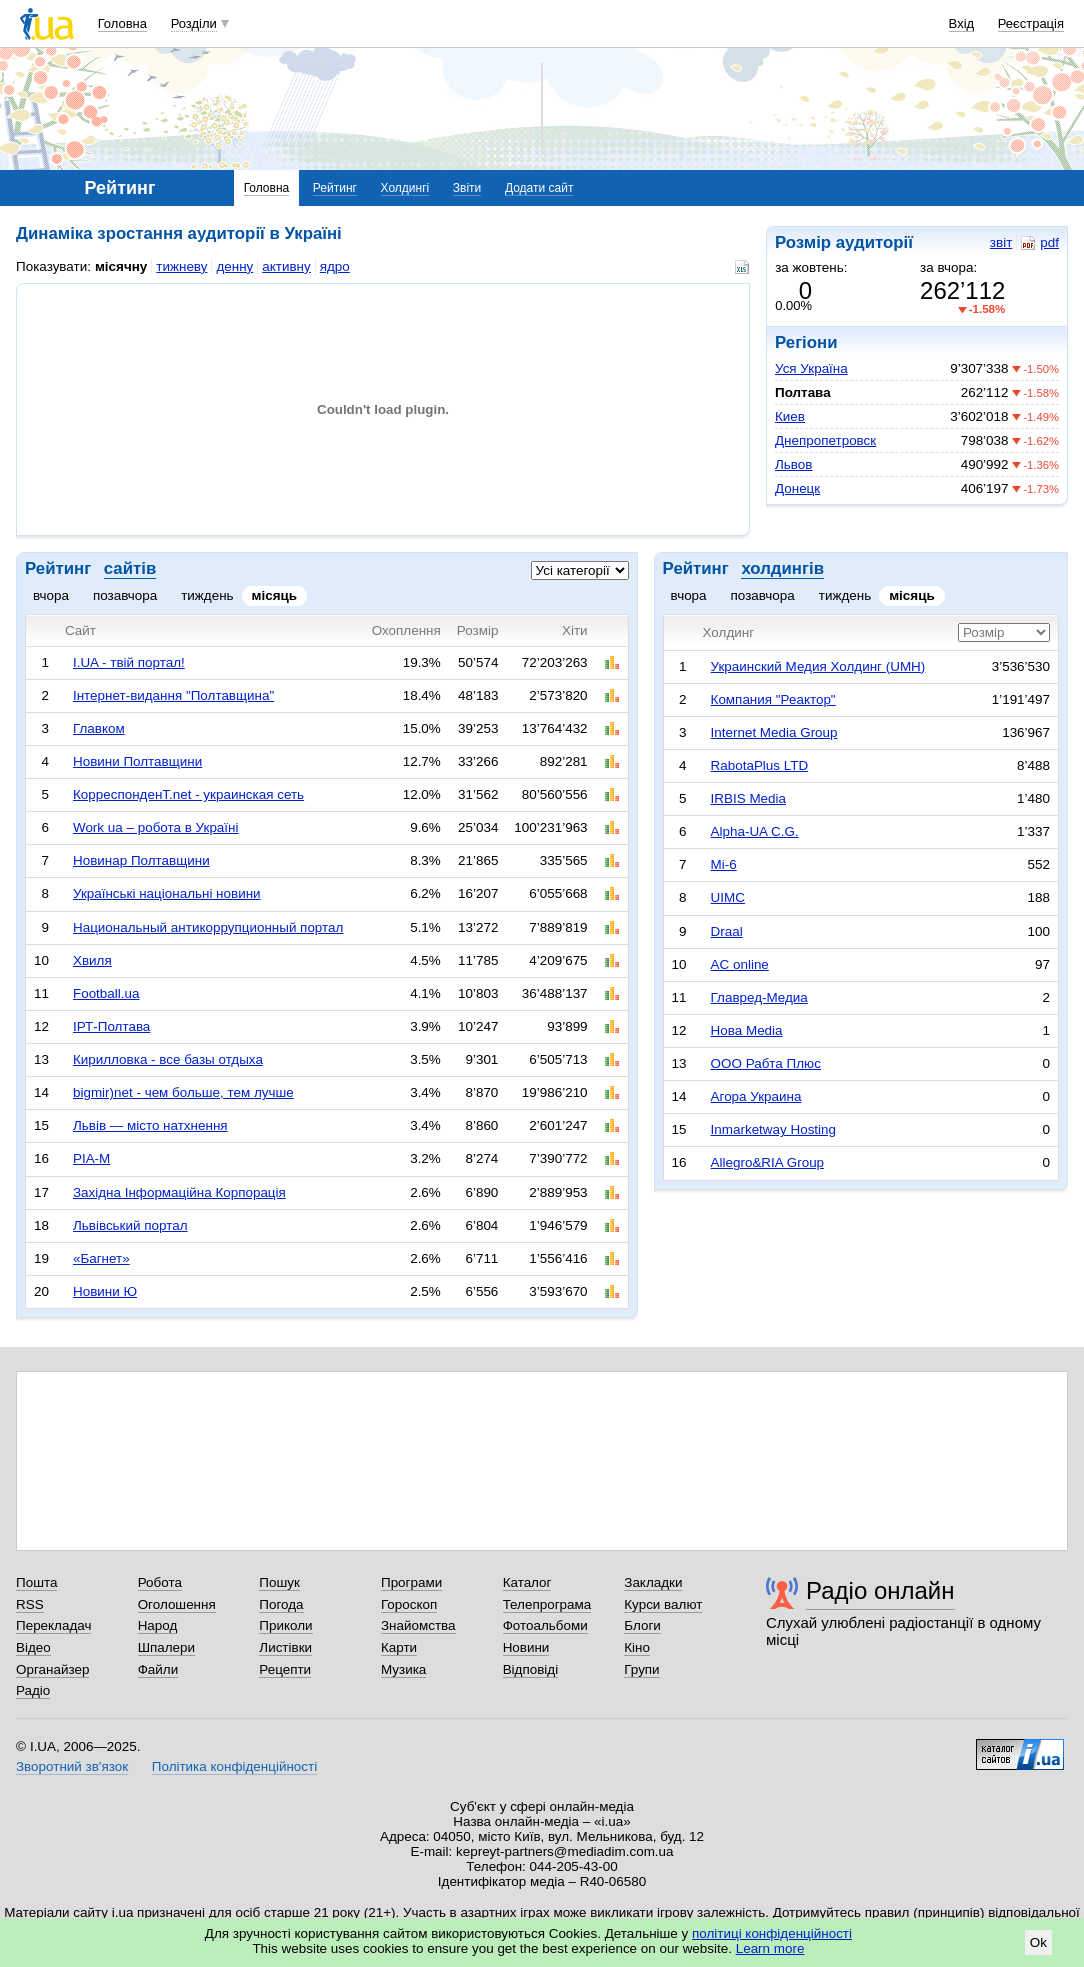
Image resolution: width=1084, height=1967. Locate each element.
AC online (740, 964)
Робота (160, 1582)
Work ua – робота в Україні (156, 827)
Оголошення (177, 1604)
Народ (158, 1625)
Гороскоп (409, 1604)
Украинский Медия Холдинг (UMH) (818, 666)
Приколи (285, 1625)
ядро (335, 266)
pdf (1040, 243)
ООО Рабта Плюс (766, 1063)
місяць (275, 595)
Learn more (770, 1948)
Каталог (527, 1582)
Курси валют (663, 1604)
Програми (411, 1582)
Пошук (279, 1582)
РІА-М (91, 1158)
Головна (122, 23)
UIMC (728, 897)
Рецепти (285, 1669)
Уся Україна (811, 368)
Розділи (194, 23)
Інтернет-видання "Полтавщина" (173, 695)
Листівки (285, 1647)
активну (286, 266)
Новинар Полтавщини (141, 860)
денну (234, 266)
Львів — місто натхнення (150, 1125)
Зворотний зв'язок (72, 1766)
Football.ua (106, 993)
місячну (121, 266)
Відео (33, 1647)
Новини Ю (105, 1291)
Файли (158, 1669)
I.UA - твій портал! (129, 662)
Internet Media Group (774, 732)
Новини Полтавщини (137, 761)
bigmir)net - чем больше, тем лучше (183, 1092)
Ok (1038, 1942)
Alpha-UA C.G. (755, 831)
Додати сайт (539, 188)
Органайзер (52, 1669)
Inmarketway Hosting (773, 1129)
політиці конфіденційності (772, 1933)
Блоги (642, 1625)
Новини (526, 1647)
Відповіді (531, 1669)
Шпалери (166, 1647)
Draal (727, 931)
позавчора (125, 595)
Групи (641, 1669)
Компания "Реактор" (773, 699)
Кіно (637, 1647)
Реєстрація (1031, 23)
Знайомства (418, 1625)
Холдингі (405, 188)
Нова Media (747, 1030)
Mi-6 (724, 864)
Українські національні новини (167, 893)
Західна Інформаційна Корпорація (179, 1192)
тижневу (181, 266)
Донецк (797, 488)
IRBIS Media (748, 798)
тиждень (207, 595)
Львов (793, 464)
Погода (281, 1604)
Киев (790, 416)
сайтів (130, 568)
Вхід (962, 23)
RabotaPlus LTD (760, 765)
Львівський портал (130, 1225)
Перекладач (53, 1625)
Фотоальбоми (545, 1625)
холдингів (782, 568)
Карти (399, 1647)
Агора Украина (756, 1096)
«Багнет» (101, 1258)
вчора (51, 595)
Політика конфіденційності (234, 1766)
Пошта (36, 1582)
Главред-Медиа (759, 997)
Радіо (33, 1690)
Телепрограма (547, 1604)
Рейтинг (335, 188)
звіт (1001, 242)
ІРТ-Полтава (111, 1026)
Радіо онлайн (880, 1590)
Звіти (467, 188)
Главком (99, 728)
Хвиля (92, 960)
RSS (30, 1604)
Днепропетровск (825, 440)
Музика (403, 1669)
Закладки (653, 1582)
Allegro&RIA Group (768, 1162)
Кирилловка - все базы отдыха (168, 1059)
